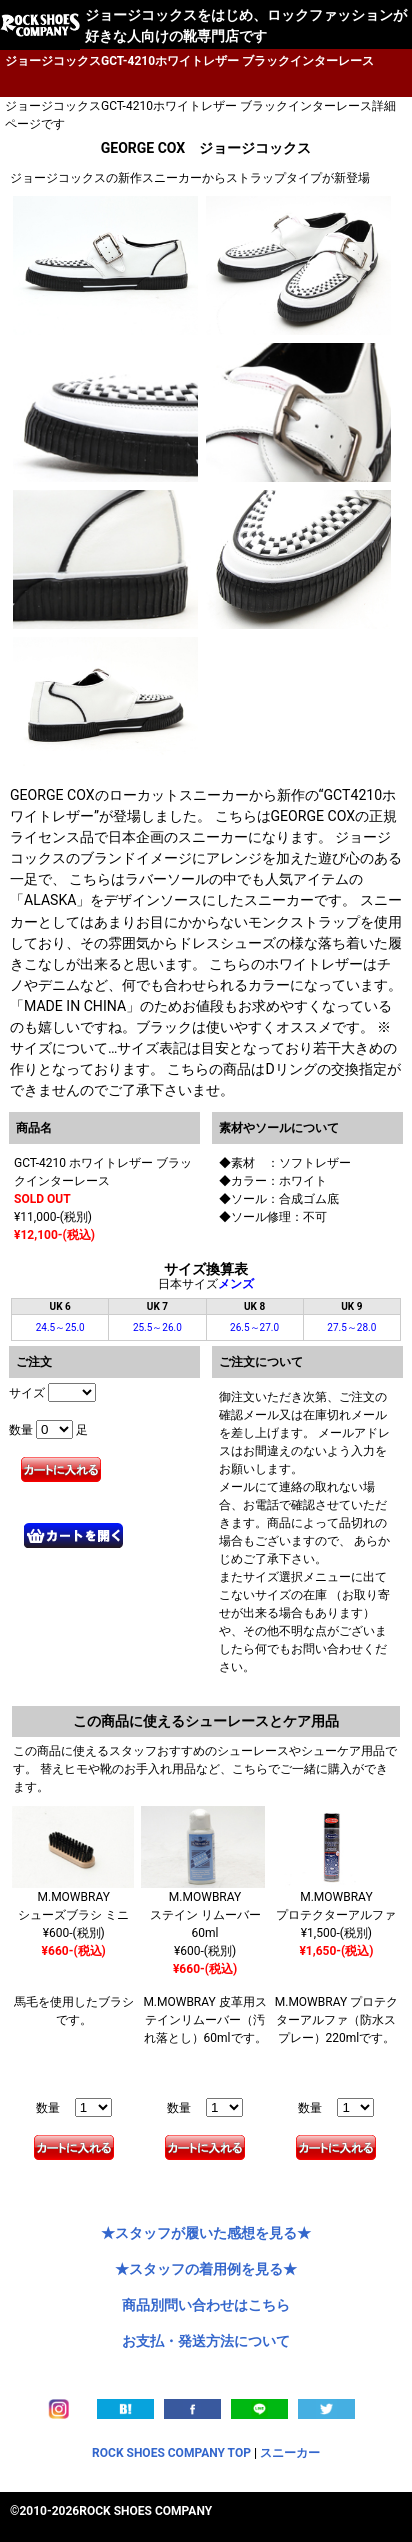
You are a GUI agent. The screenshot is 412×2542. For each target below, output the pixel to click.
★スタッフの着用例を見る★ (206, 2269)
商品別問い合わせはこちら (206, 2305)
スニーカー (290, 2453)
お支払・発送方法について (206, 2341)
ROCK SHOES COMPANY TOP (171, 2453)
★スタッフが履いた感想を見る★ (206, 2233)
